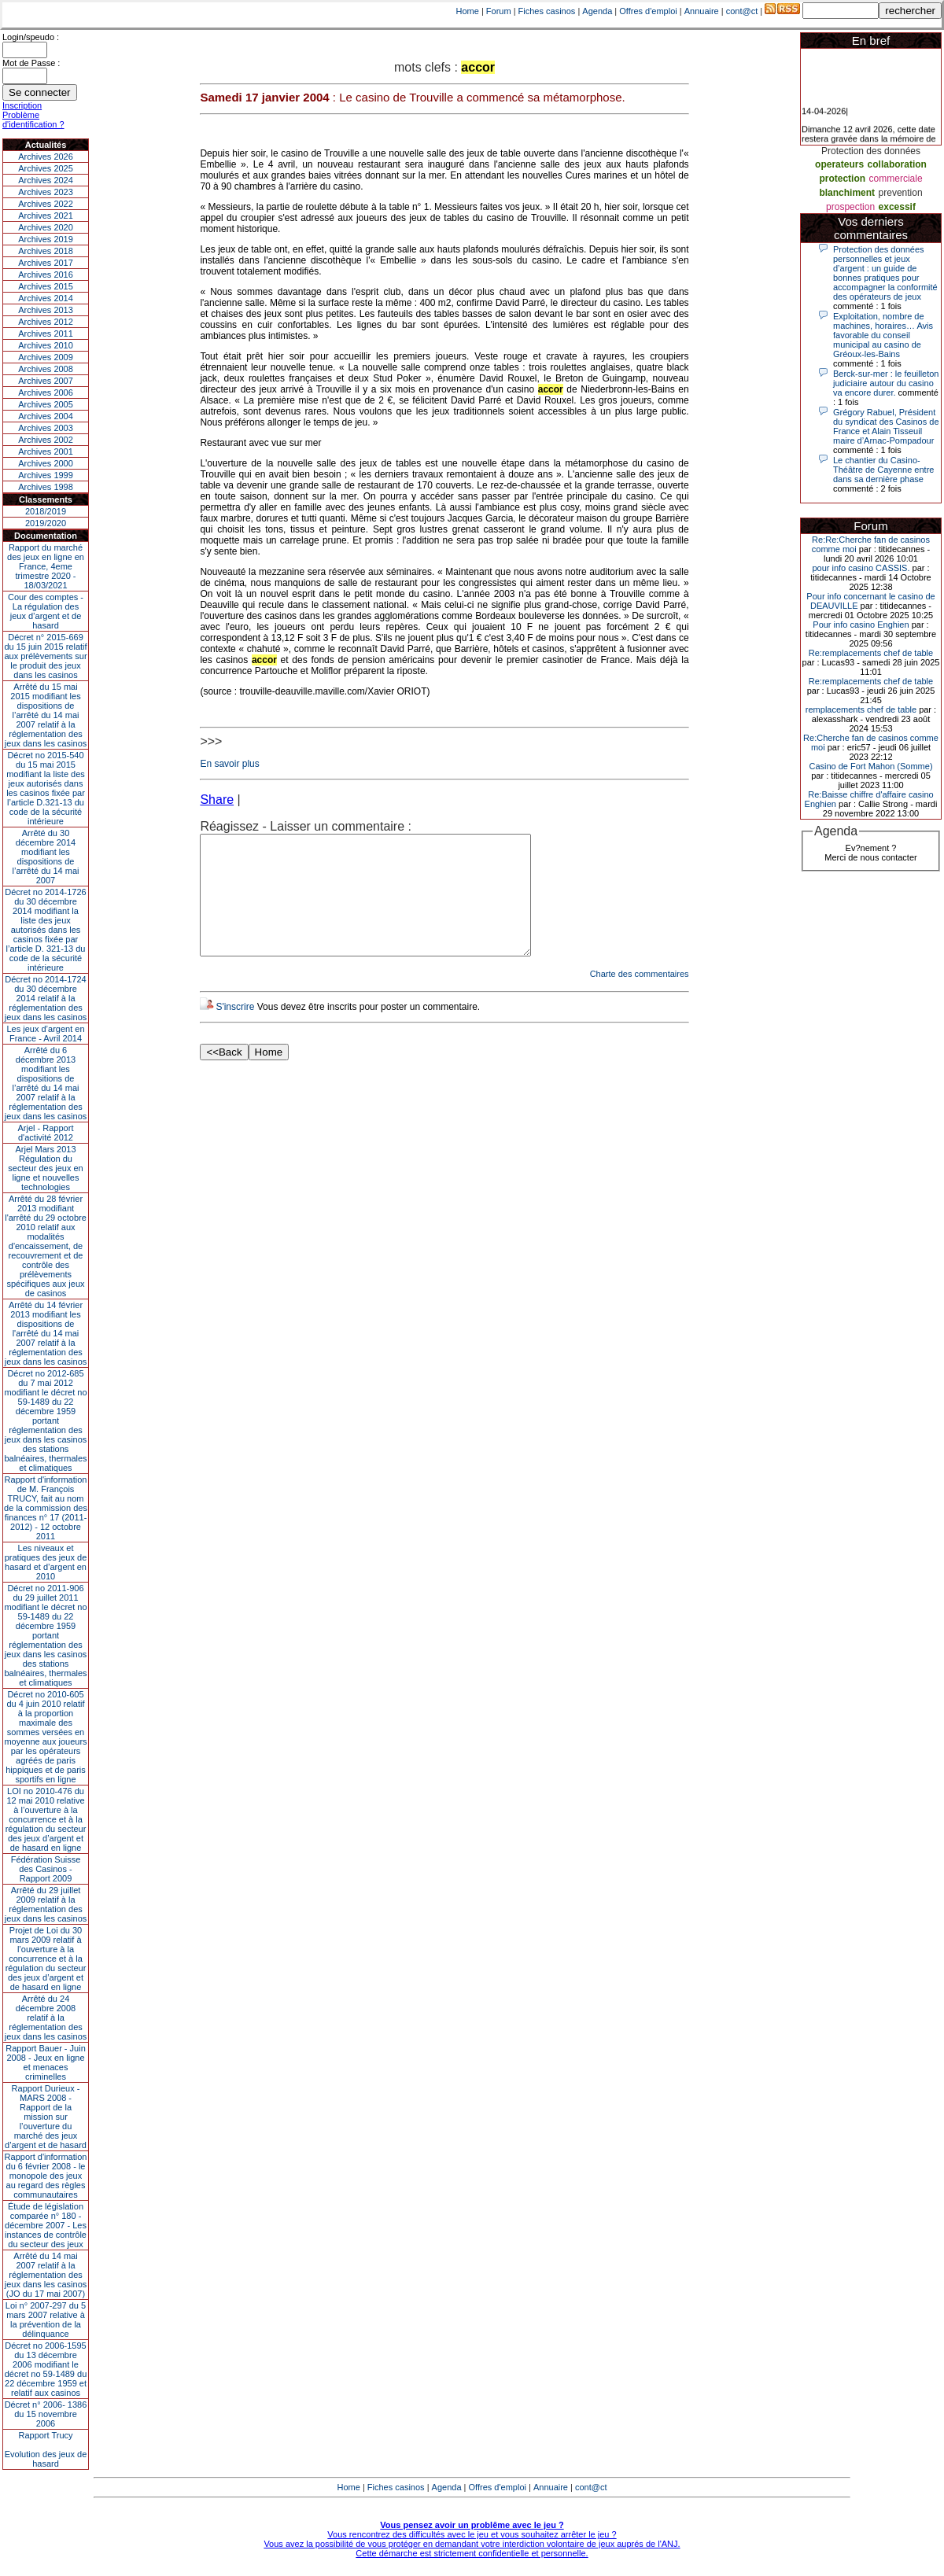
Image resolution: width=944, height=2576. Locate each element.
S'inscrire (235, 1030)
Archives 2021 (45, 215)
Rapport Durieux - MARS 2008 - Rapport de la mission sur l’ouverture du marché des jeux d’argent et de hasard (46, 2117)
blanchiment (847, 192)
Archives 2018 (45, 251)
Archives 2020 (45, 227)
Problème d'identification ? (33, 119)
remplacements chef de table (861, 709)
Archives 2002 (45, 439)
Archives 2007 (45, 380)
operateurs (839, 164)
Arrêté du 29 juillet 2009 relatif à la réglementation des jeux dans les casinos (46, 1904)
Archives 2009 (45, 357)
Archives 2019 (45, 239)
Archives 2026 (45, 156)
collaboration (897, 164)
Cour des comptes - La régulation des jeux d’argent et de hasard (45, 611)
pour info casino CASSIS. (860, 568)
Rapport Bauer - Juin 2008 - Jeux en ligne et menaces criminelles (46, 2062)
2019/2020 (45, 523)
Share (217, 799)
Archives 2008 (45, 369)
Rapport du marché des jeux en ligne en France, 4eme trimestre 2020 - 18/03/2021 (45, 566)
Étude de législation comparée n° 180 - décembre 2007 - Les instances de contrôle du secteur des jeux (46, 2225)
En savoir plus (229, 763)
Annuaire (701, 11)
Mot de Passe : (31, 63)
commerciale (896, 178)
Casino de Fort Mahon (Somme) (870, 766)
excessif (897, 206)
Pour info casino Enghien (861, 624)
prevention (901, 192)
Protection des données (870, 151)
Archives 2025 (45, 168)
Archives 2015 (45, 286)
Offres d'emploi (648, 11)
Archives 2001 (45, 451)
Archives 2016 (45, 274)
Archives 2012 (45, 321)
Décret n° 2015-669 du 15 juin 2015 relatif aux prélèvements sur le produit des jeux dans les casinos (45, 656)
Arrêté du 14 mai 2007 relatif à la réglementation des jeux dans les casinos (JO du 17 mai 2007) (46, 2274)
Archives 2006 (45, 392)
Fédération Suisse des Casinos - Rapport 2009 (46, 1869)
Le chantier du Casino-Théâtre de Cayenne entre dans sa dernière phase (883, 469)
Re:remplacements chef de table (871, 653)
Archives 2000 (45, 463)
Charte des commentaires (639, 997)
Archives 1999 (45, 475)
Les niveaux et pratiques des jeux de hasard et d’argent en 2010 (46, 1562)
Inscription (22, 105)
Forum (498, 11)
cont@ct (742, 11)
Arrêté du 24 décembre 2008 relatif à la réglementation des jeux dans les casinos (46, 2017)
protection (842, 178)
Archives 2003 (45, 428)
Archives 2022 (45, 203)
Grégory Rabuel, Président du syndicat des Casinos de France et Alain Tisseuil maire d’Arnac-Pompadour (886, 426)
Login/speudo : (30, 37)
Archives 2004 (45, 416)
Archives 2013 (45, 310)
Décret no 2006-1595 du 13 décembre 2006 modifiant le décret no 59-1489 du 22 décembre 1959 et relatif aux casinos (46, 2369)
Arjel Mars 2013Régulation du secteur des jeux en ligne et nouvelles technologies (45, 1168)
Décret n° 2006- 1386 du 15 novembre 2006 (46, 2414)
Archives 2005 (45, 404)
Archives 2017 (45, 262)
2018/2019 (45, 511)
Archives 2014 (45, 298)
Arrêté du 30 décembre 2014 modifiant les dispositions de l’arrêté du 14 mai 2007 (46, 856)
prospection (850, 206)
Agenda (597, 11)
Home (467, 11)
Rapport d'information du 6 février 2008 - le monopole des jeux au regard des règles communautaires (46, 2175)
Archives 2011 (45, 333)
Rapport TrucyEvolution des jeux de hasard (46, 2449)
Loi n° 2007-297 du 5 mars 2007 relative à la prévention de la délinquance (46, 2319)
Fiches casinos (547, 11)
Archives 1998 (45, 487)
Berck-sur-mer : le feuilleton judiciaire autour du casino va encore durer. (886, 383)
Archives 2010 (45, 345)
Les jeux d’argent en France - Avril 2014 (45, 1033)
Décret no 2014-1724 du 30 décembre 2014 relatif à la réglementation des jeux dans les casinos (46, 998)
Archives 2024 (45, 180)
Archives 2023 (45, 192)
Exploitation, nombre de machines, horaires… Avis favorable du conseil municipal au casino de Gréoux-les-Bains (883, 335)
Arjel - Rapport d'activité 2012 (46, 1132)
